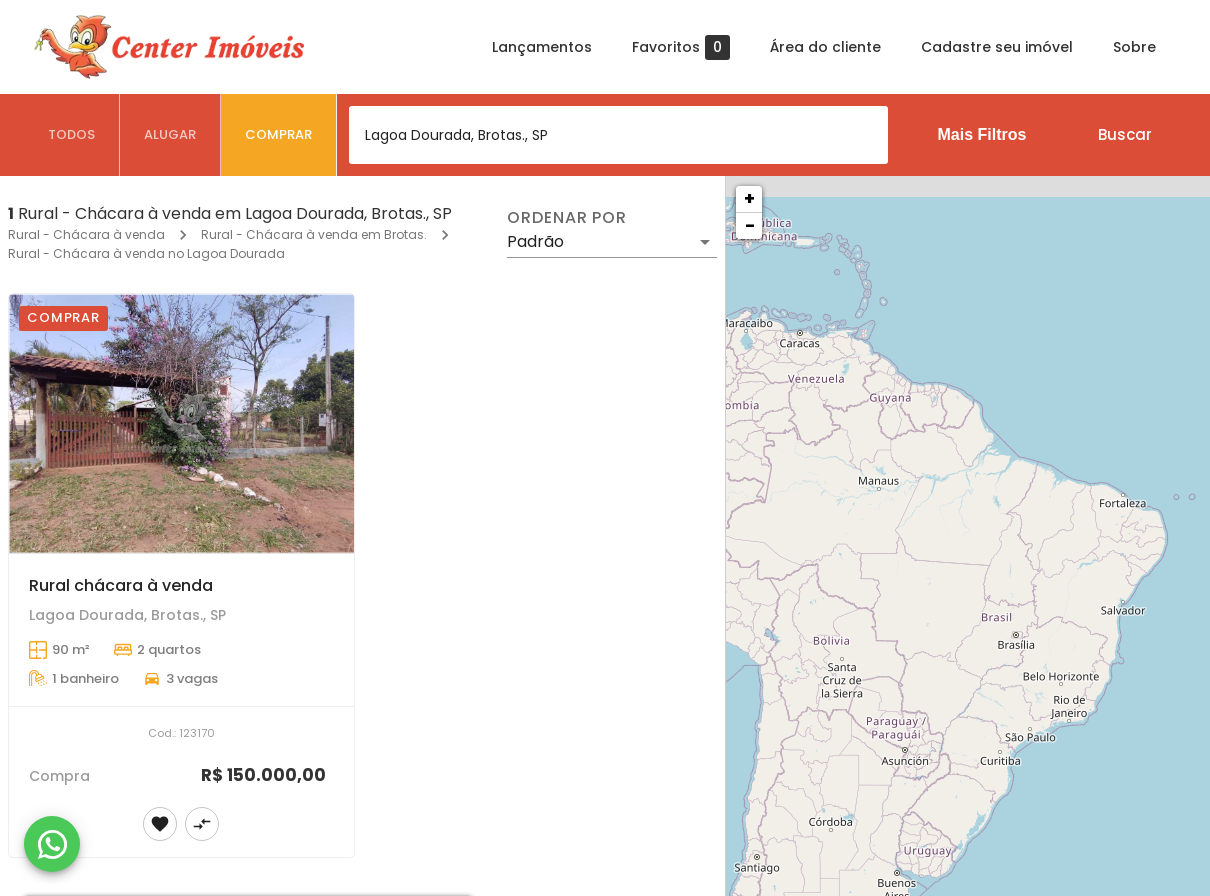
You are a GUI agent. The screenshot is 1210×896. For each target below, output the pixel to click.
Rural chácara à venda (121, 585)
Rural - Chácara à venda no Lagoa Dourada (146, 253)
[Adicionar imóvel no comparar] (202, 824)
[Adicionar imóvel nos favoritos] (160, 824)
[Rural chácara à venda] (181, 423)
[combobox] (618, 135)
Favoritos (681, 47)
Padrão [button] (535, 241)
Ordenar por (567, 218)
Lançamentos (542, 47)
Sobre (1134, 47)
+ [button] (749, 198)
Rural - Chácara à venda (86, 234)
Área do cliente (825, 47)
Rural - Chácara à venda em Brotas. (314, 234)
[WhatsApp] (52, 844)
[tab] (72, 135)
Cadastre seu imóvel (997, 47)
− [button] (750, 225)
